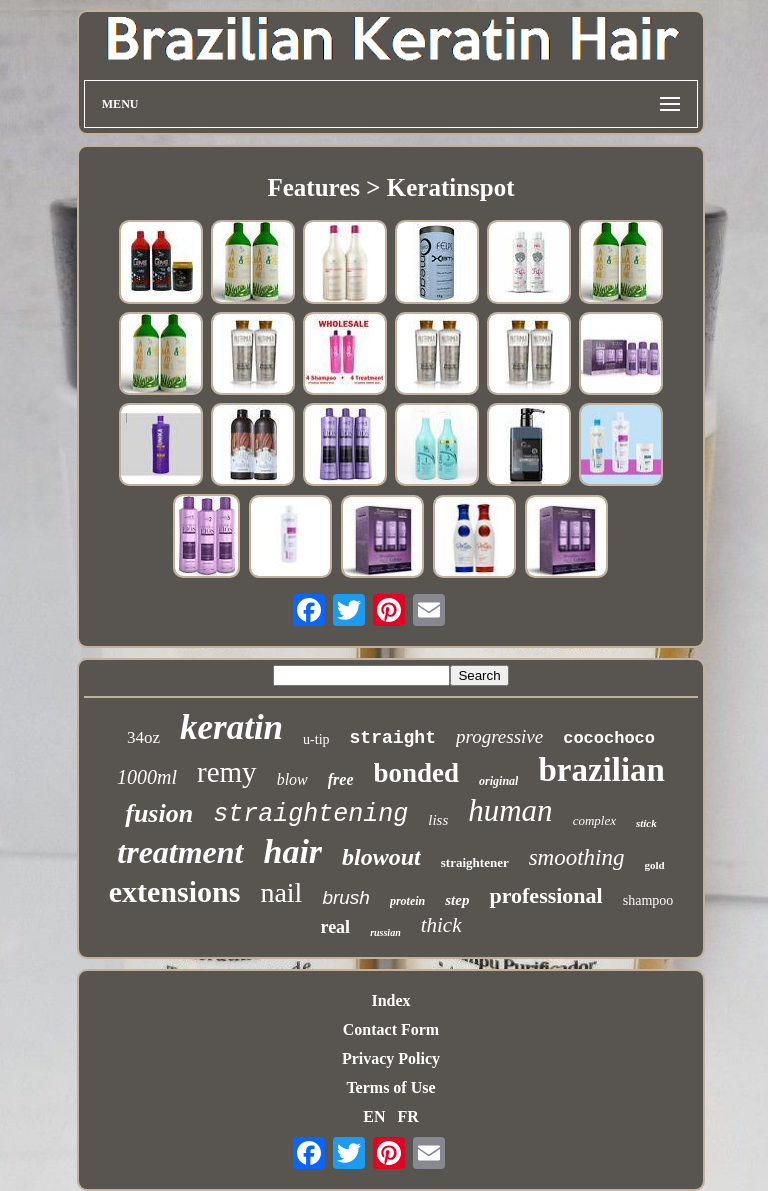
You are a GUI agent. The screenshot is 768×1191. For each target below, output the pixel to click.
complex (594, 820)
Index (390, 1000)
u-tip (316, 739)
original (498, 781)
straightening (310, 814)
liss (438, 820)
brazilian (601, 770)
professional (545, 895)
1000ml (147, 777)
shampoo (648, 900)
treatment (180, 852)
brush (346, 897)
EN (374, 1116)
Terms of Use (390, 1087)
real (335, 927)
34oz (143, 737)
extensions (175, 891)
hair (293, 851)
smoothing (577, 857)
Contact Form (391, 1029)
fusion (159, 813)
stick (646, 823)
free (341, 779)
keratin (231, 727)
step (457, 900)
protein (407, 901)
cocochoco (609, 738)
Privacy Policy (391, 1058)
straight (393, 738)
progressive (499, 736)
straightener (475, 862)
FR (407, 1116)
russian (385, 932)
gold (655, 865)
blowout (381, 857)
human (510, 810)
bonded (417, 773)
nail (281, 892)
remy (227, 772)
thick (441, 925)
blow (292, 779)
